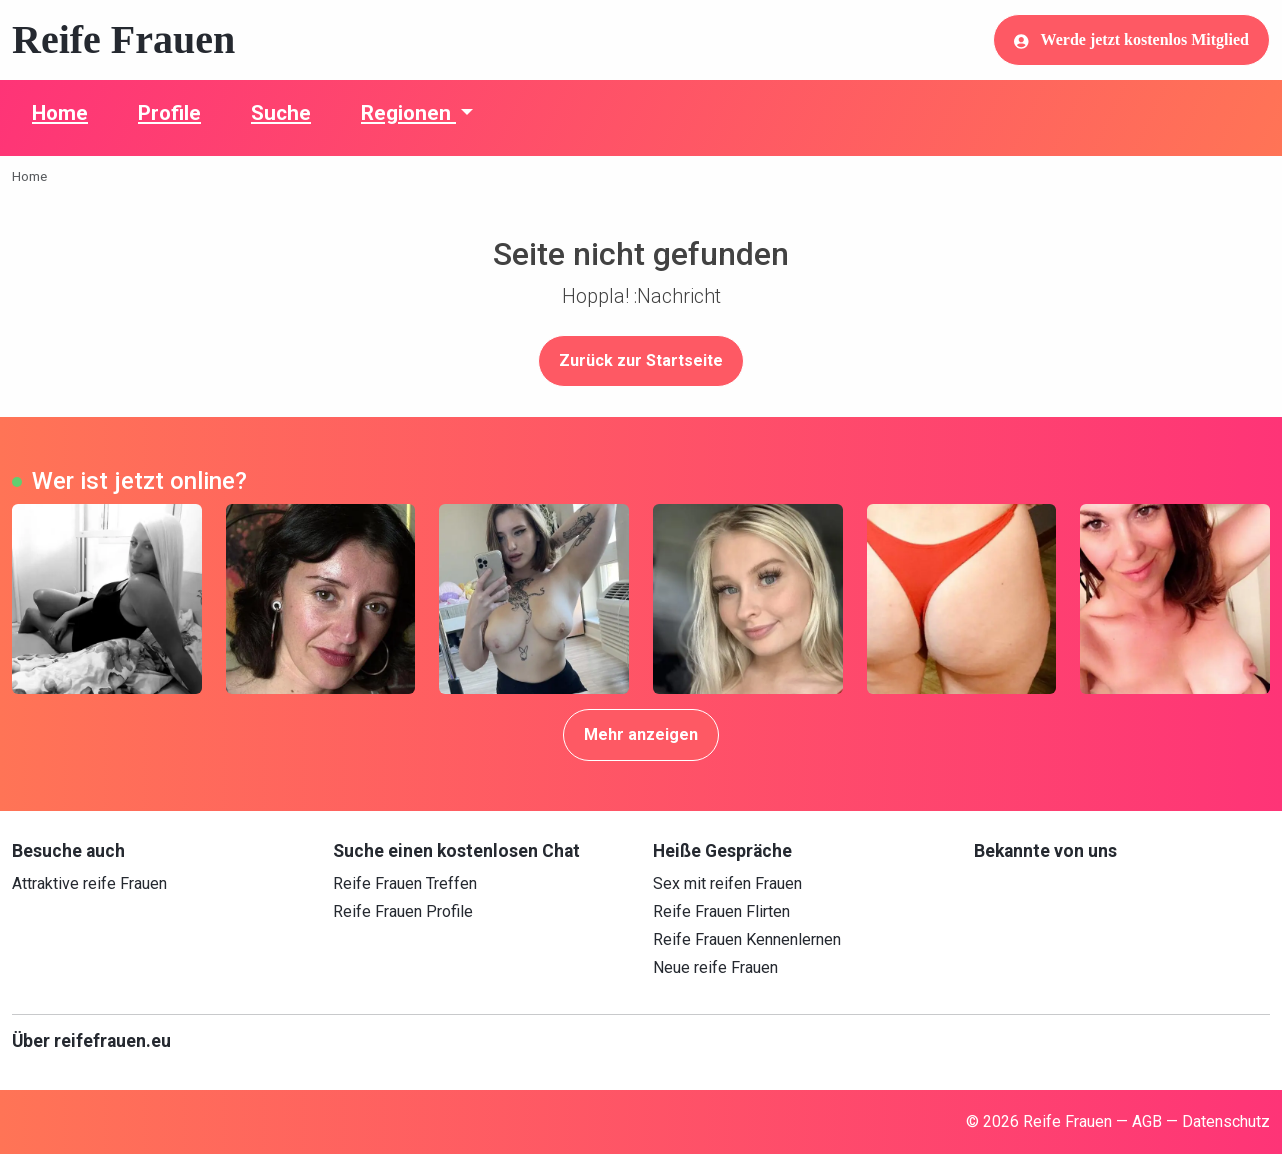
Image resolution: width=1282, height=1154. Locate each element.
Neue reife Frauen (715, 967)
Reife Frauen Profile (403, 911)
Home (60, 113)
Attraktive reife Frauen (89, 883)
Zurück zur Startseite (641, 360)
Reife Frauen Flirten (721, 911)
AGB (1147, 1121)
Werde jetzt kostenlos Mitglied (1131, 40)
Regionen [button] (408, 113)
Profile (169, 113)
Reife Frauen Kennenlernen (747, 939)
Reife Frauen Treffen (405, 883)
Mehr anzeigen (641, 734)
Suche (281, 113)
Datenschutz (1226, 1121)
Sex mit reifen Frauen (727, 883)
